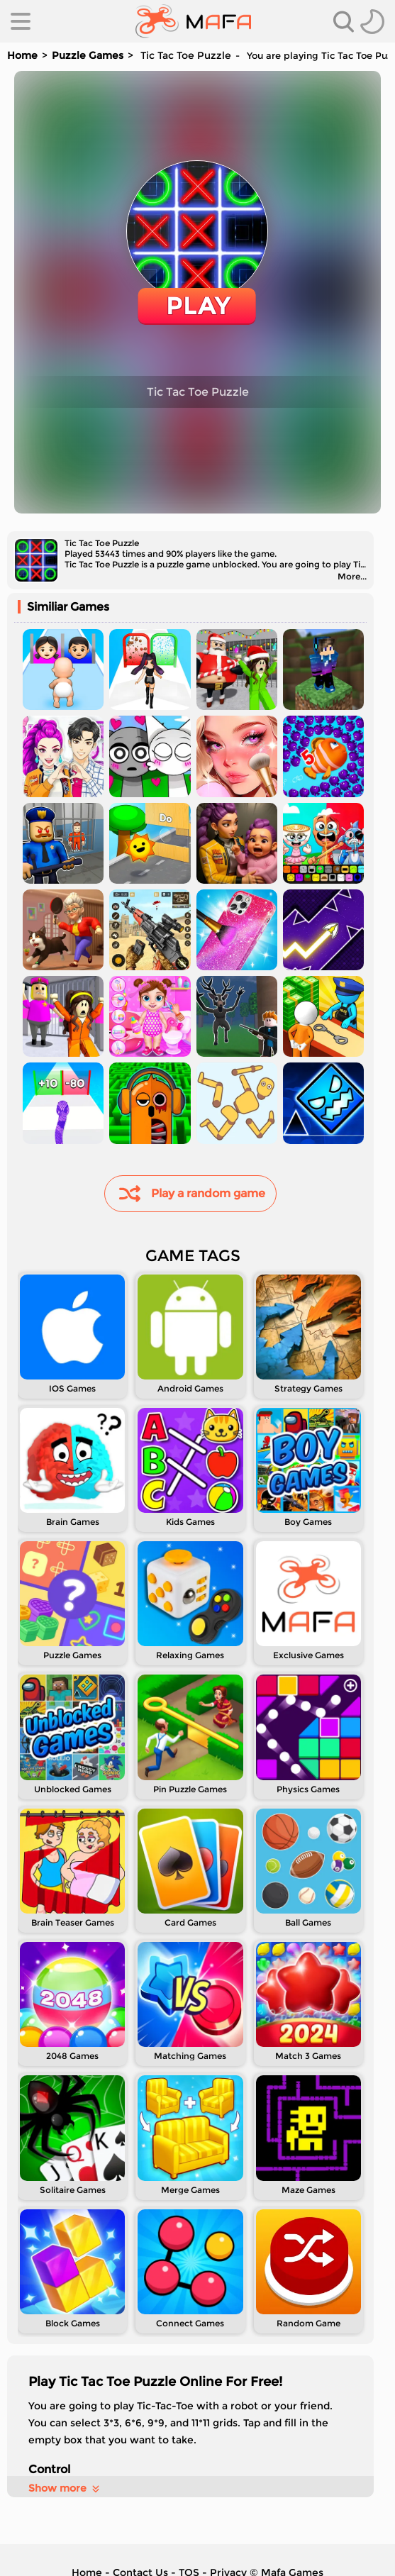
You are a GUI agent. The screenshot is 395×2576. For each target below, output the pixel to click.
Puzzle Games (87, 55)
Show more (64, 2488)
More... (352, 576)
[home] (193, 21)
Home (22, 55)
